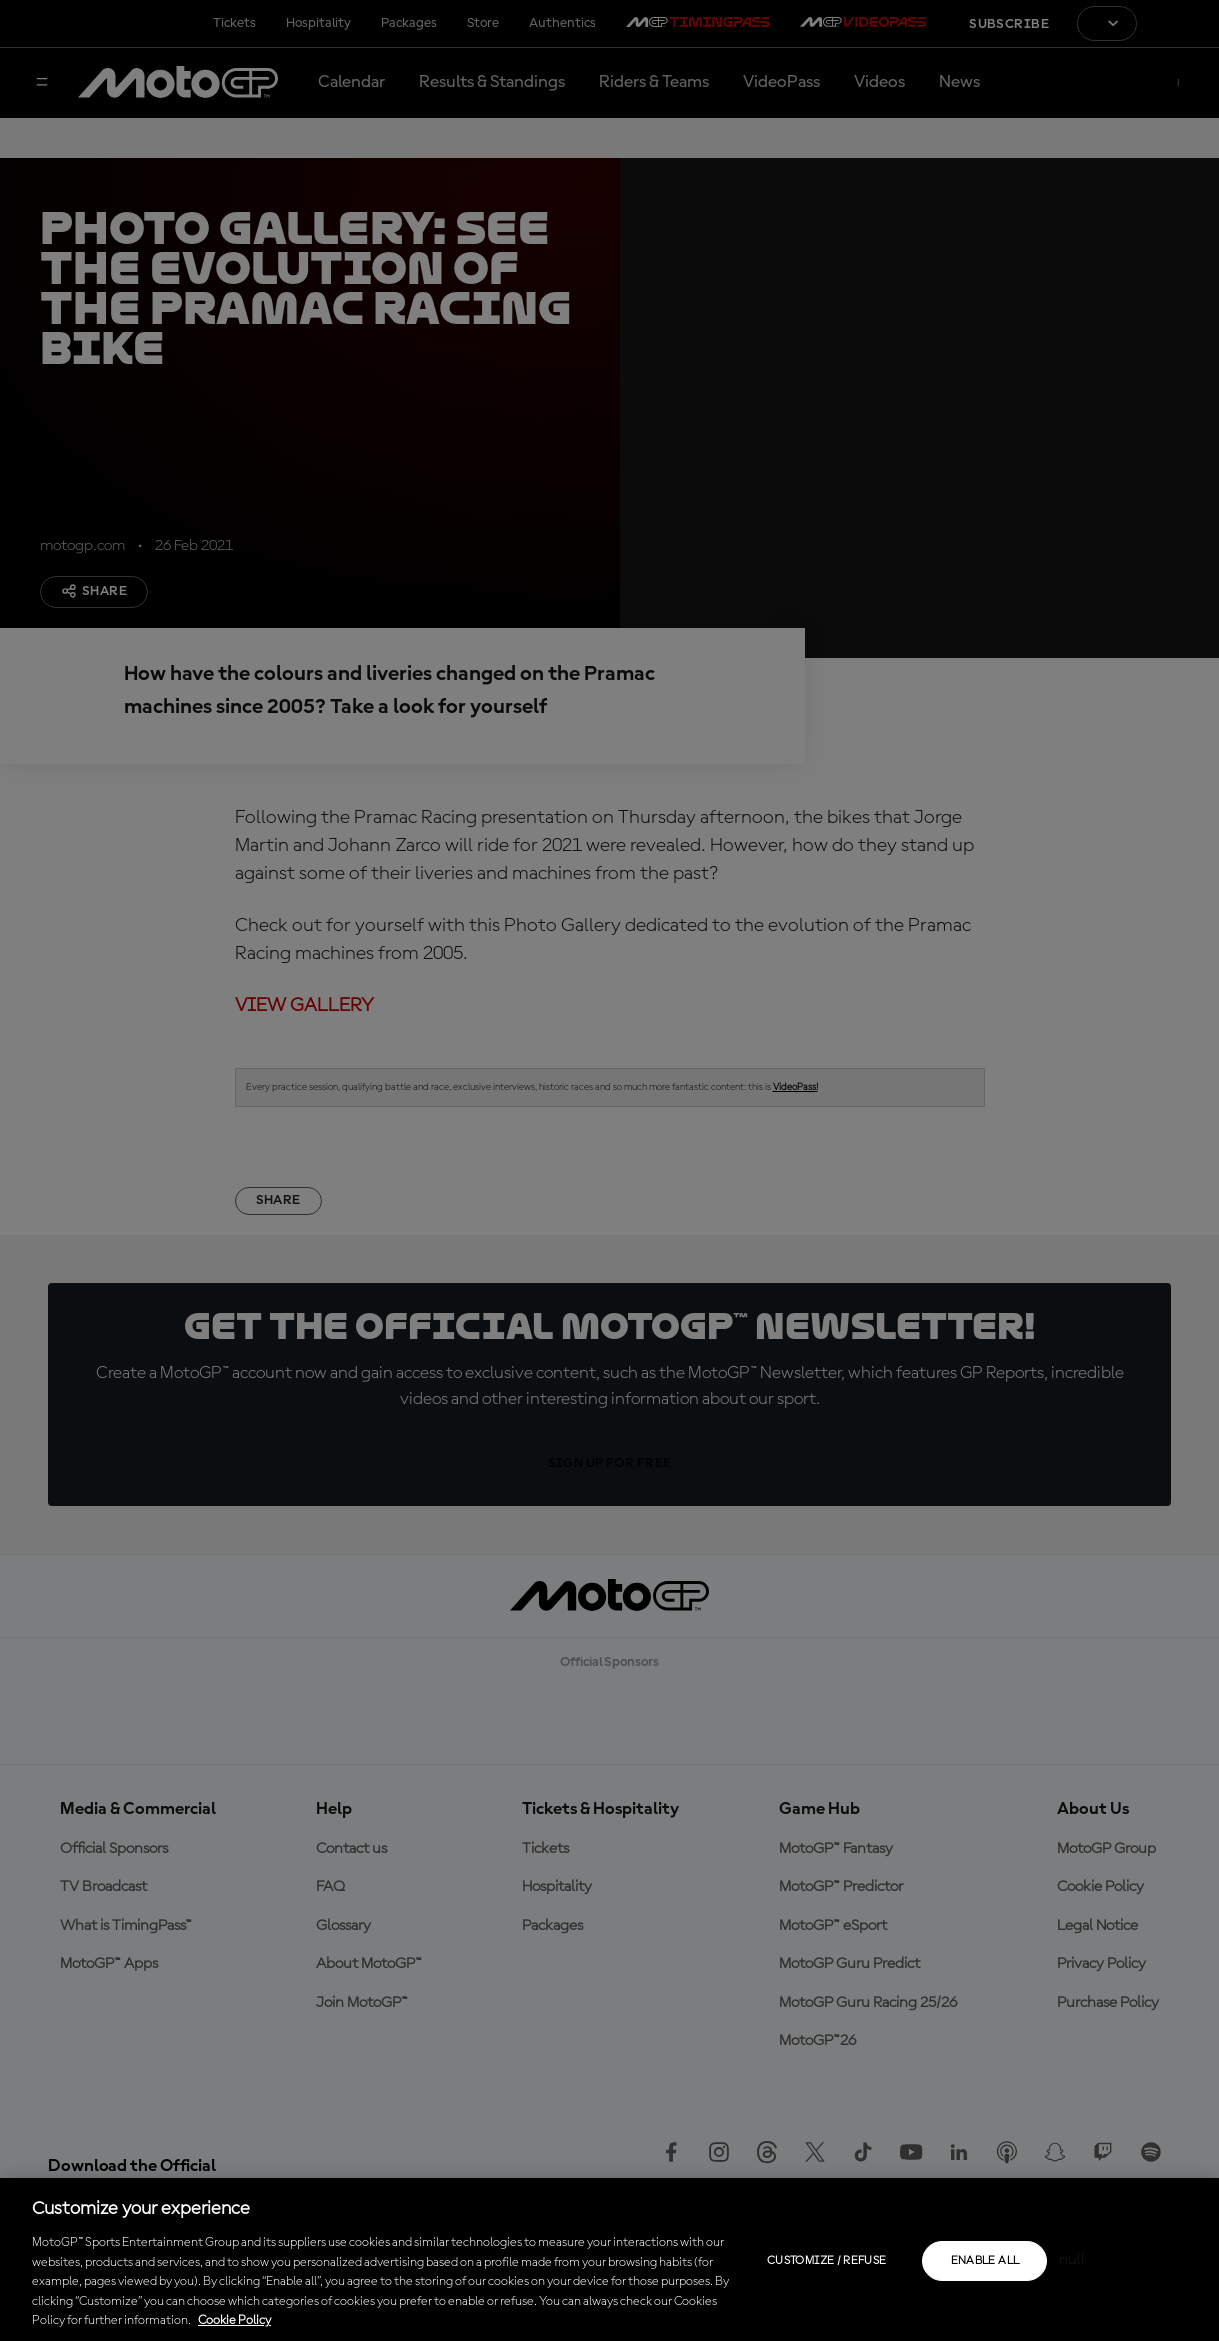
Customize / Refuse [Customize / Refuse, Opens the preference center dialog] (826, 2261)
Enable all (985, 2261)
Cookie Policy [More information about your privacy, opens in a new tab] (234, 2320)
